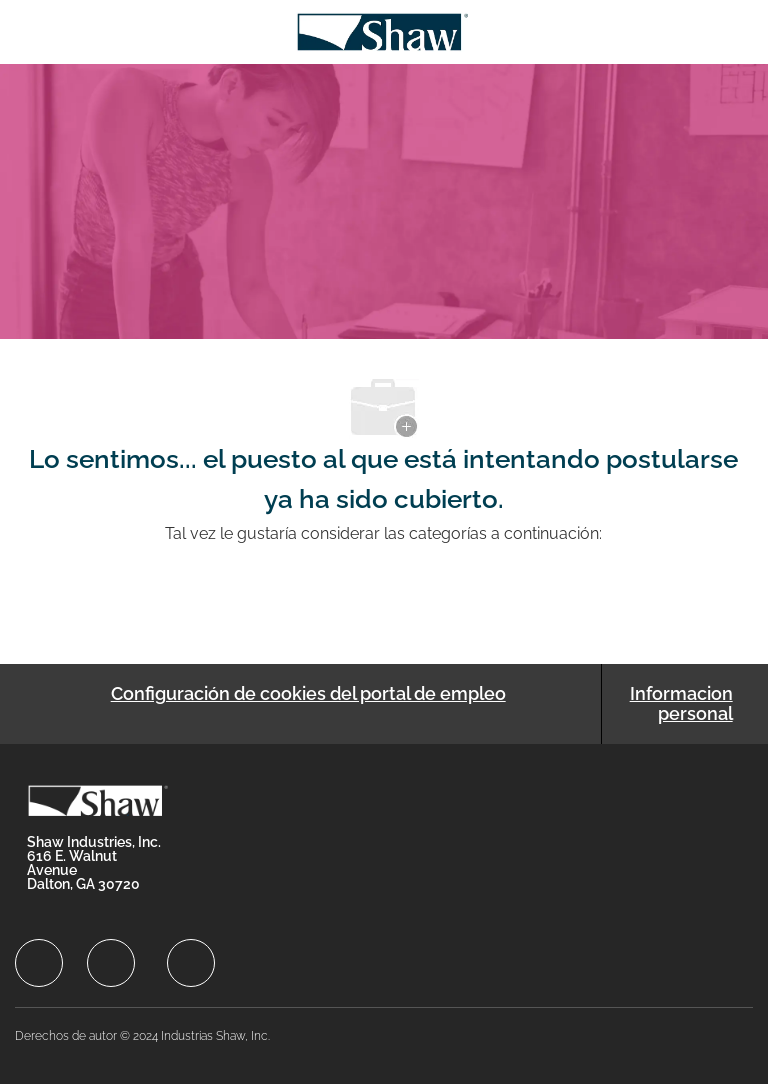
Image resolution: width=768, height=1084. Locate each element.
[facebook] (39, 963)
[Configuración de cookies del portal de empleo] (308, 704)
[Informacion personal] (677, 704)
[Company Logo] (382, 30)
